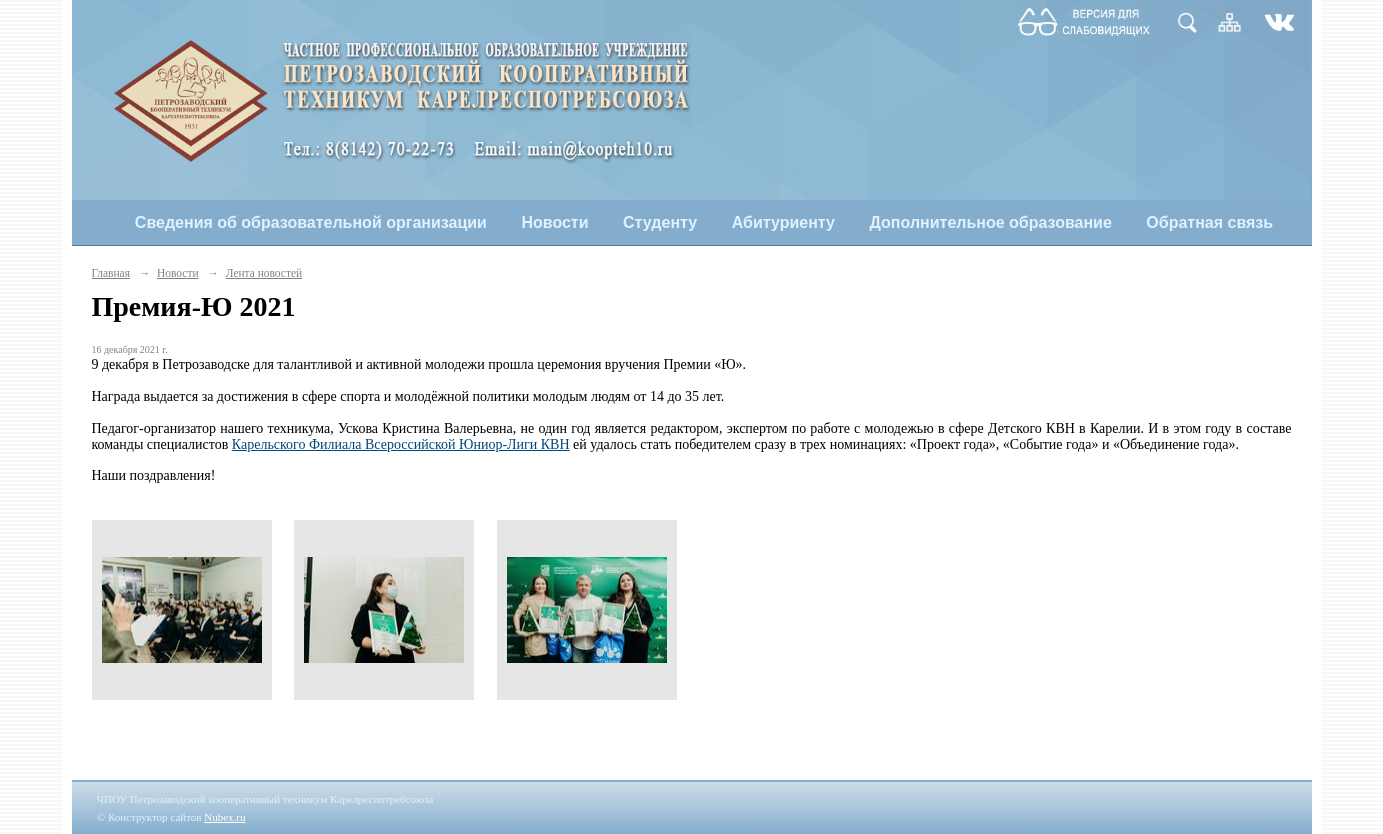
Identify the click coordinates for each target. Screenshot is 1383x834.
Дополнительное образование (990, 222)
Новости (554, 222)
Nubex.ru (224, 817)
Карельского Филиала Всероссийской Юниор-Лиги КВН (401, 444)
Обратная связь (1209, 222)
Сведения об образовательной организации (311, 222)
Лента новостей (264, 273)
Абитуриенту (783, 222)
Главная (111, 273)
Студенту (660, 222)
